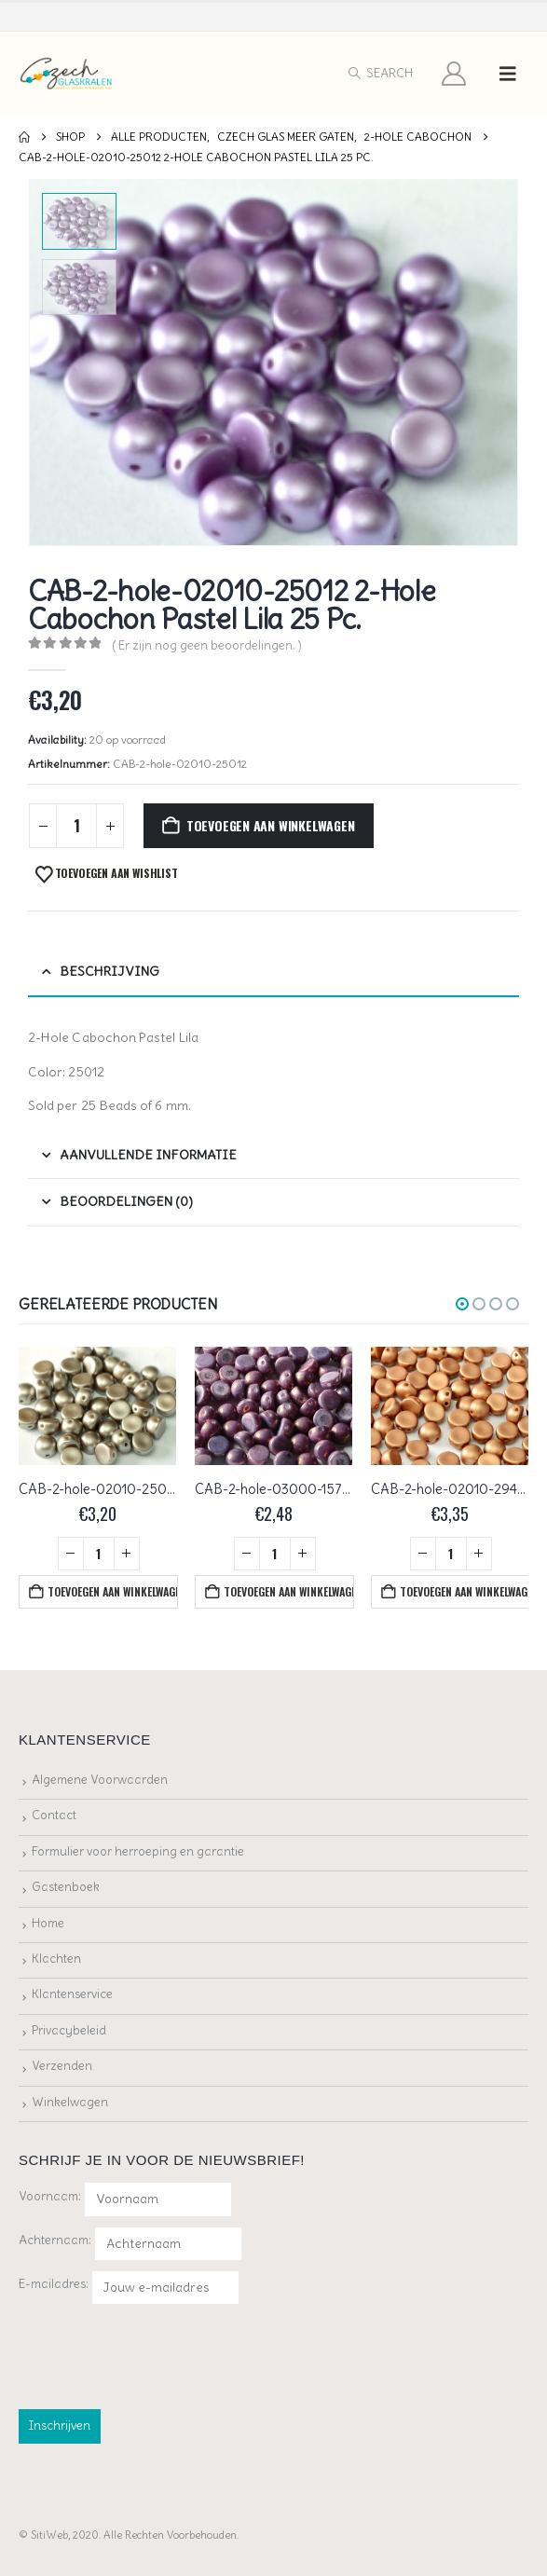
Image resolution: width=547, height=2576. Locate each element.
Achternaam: (55, 2240)
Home (48, 1923)
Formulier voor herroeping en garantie (138, 1851)
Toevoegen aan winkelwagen (270, 825)
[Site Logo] (67, 74)
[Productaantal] (76, 825)
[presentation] (160, 2353)
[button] (380, 73)
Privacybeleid (69, 2030)
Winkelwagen (70, 2102)
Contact (54, 1815)
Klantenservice (72, 1994)
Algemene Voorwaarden (100, 1780)
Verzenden (62, 2066)
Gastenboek (66, 1887)
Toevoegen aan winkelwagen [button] (113, 1591)
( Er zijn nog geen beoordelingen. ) (207, 645)
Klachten (56, 1958)
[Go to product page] (97, 1406)
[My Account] (454, 74)
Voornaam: (50, 2196)
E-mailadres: (129, 2287)
